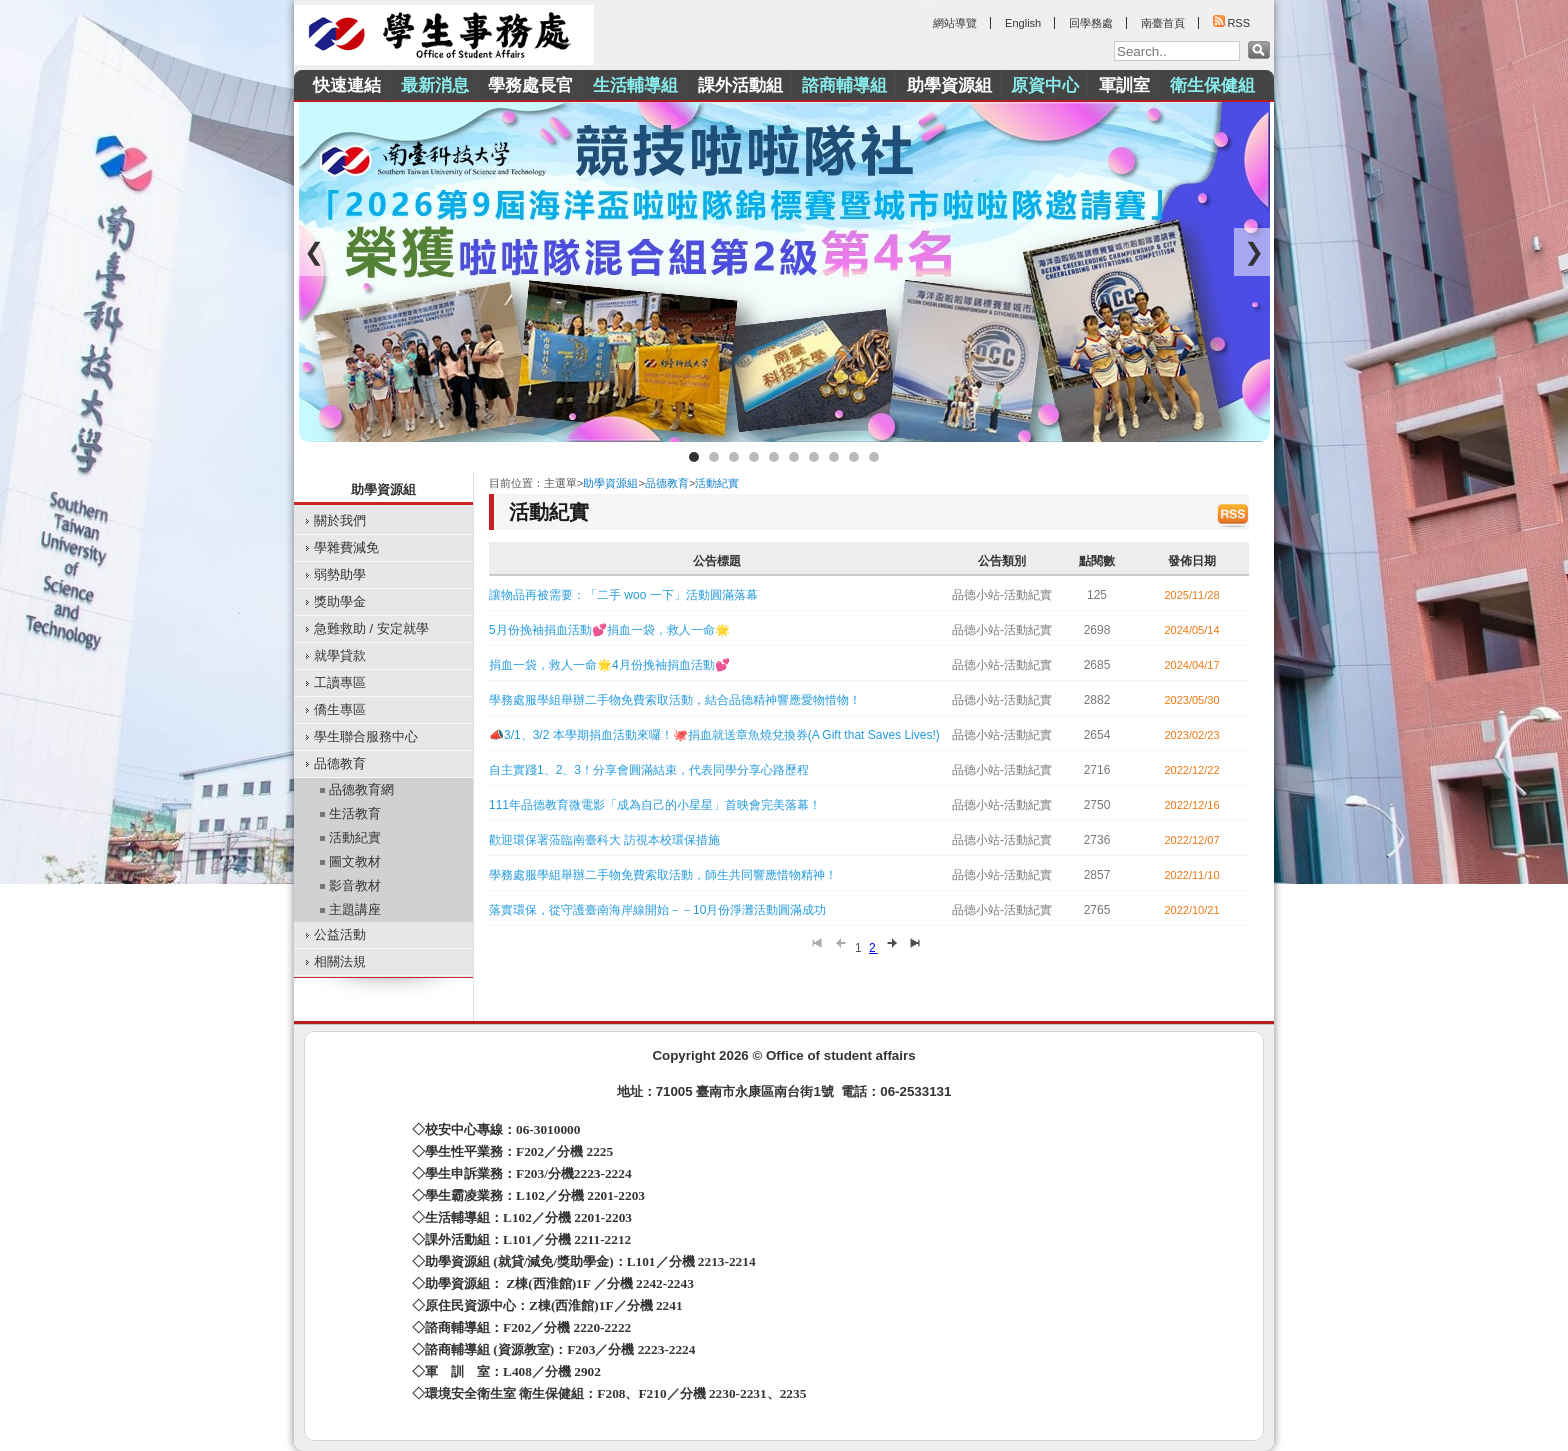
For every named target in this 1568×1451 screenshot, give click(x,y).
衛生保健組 (1212, 85)
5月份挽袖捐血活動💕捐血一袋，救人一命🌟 (609, 630)
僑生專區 (340, 709)
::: (299, 65)
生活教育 (355, 813)
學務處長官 (530, 85)
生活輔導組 (635, 85)
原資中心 (1045, 85)
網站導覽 (955, 23)
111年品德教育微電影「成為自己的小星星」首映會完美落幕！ (655, 805)
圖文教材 (355, 861)
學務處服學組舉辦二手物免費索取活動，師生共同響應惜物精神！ (663, 875)
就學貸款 (340, 655)
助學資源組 (949, 85)
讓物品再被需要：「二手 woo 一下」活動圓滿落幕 (623, 595)
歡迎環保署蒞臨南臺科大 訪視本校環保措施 (604, 840)
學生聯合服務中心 (366, 736)
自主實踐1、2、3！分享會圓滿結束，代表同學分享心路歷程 (649, 770)
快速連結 (347, 85)
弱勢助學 (340, 574)
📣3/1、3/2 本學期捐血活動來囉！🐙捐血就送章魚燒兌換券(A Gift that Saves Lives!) (714, 735)
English (1023, 23)
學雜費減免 (346, 547)
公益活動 (340, 934)
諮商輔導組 (844, 85)
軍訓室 (1124, 85)
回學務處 (1091, 23)
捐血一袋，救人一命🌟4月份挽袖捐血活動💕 (609, 665)
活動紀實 (355, 837)
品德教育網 (361, 789)
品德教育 (340, 763)
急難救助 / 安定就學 (371, 628)
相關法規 (340, 961)
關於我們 (340, 520)
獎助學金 (340, 601)
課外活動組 (740, 85)
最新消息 (435, 85)
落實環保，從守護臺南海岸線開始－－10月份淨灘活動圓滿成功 (657, 910)
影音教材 (355, 885)
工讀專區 (340, 682)
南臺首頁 (1163, 23)
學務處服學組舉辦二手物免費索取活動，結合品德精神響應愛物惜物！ (675, 700)
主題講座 (355, 909)
